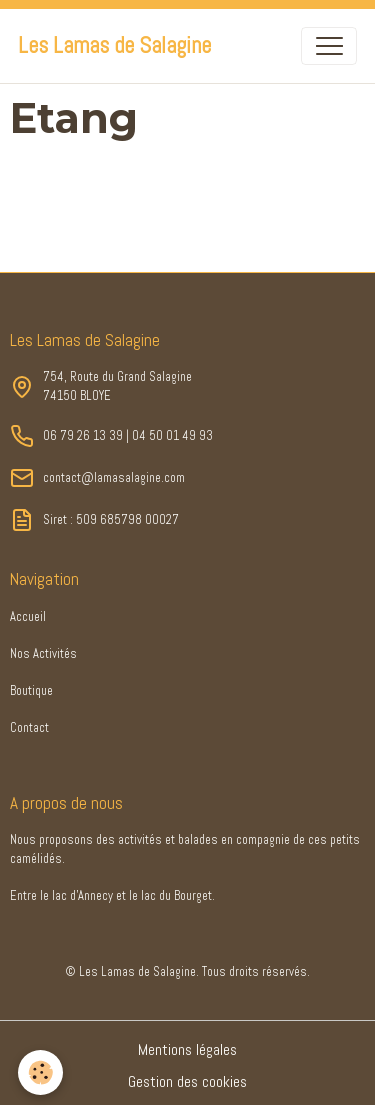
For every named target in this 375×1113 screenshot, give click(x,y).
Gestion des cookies (187, 1082)
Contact (29, 728)
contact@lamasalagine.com (114, 478)
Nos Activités (43, 654)
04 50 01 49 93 (172, 436)
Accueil (28, 617)
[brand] (114, 46)
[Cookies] (40, 1072)
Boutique (31, 691)
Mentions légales (187, 1050)
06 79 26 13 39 (83, 436)
